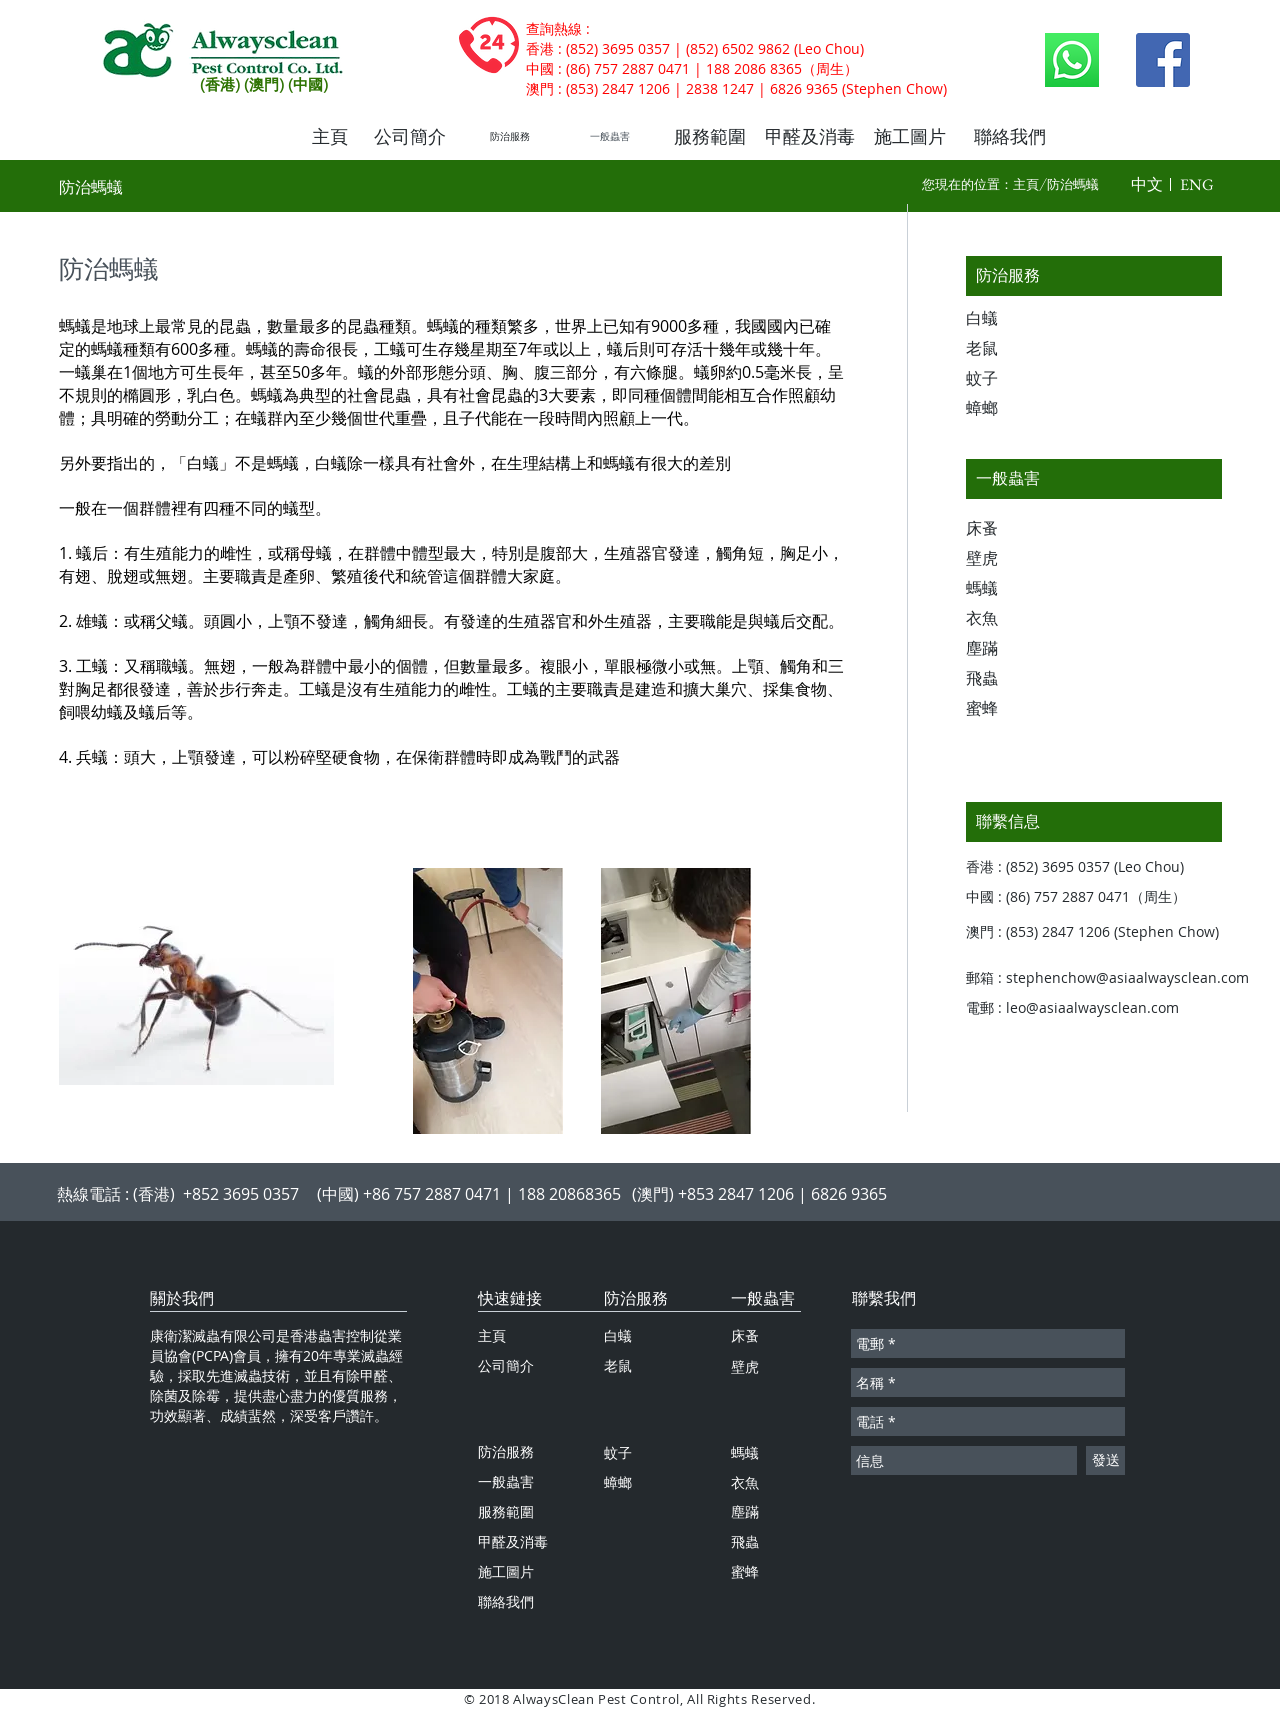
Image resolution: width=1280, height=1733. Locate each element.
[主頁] (330, 136)
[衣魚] (1001, 619)
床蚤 (745, 1335)
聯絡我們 (506, 1601)
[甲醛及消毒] (810, 136)
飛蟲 (745, 1541)
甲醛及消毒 (513, 1541)
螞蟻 (745, 1452)
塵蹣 (745, 1511)
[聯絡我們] (1010, 136)
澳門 (540, 89)
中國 (540, 69)
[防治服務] (510, 136)
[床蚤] (1001, 529)
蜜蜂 (745, 1571)
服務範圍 (506, 1511)
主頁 (1026, 184)
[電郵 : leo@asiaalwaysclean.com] (1086, 1008)
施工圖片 (506, 1571)
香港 (540, 49)
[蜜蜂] (1001, 709)
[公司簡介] (410, 136)
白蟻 (618, 1335)
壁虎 (745, 1366)
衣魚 (745, 1482)
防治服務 (636, 1298)
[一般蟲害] (610, 136)
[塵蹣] (1001, 649)
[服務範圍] (710, 136)
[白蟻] (1001, 319)
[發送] (1105, 1460)
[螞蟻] (1001, 589)
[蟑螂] (1001, 409)
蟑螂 (618, 1482)
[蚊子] (1001, 379)
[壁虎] (1001, 559)
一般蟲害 (763, 1298)
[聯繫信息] (1094, 822)
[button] (1147, 185)
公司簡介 (506, 1365)
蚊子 (618, 1452)
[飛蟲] (1001, 679)
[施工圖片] (910, 136)
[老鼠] (1001, 349)
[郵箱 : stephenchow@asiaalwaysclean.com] (1116, 978)
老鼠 (618, 1365)
